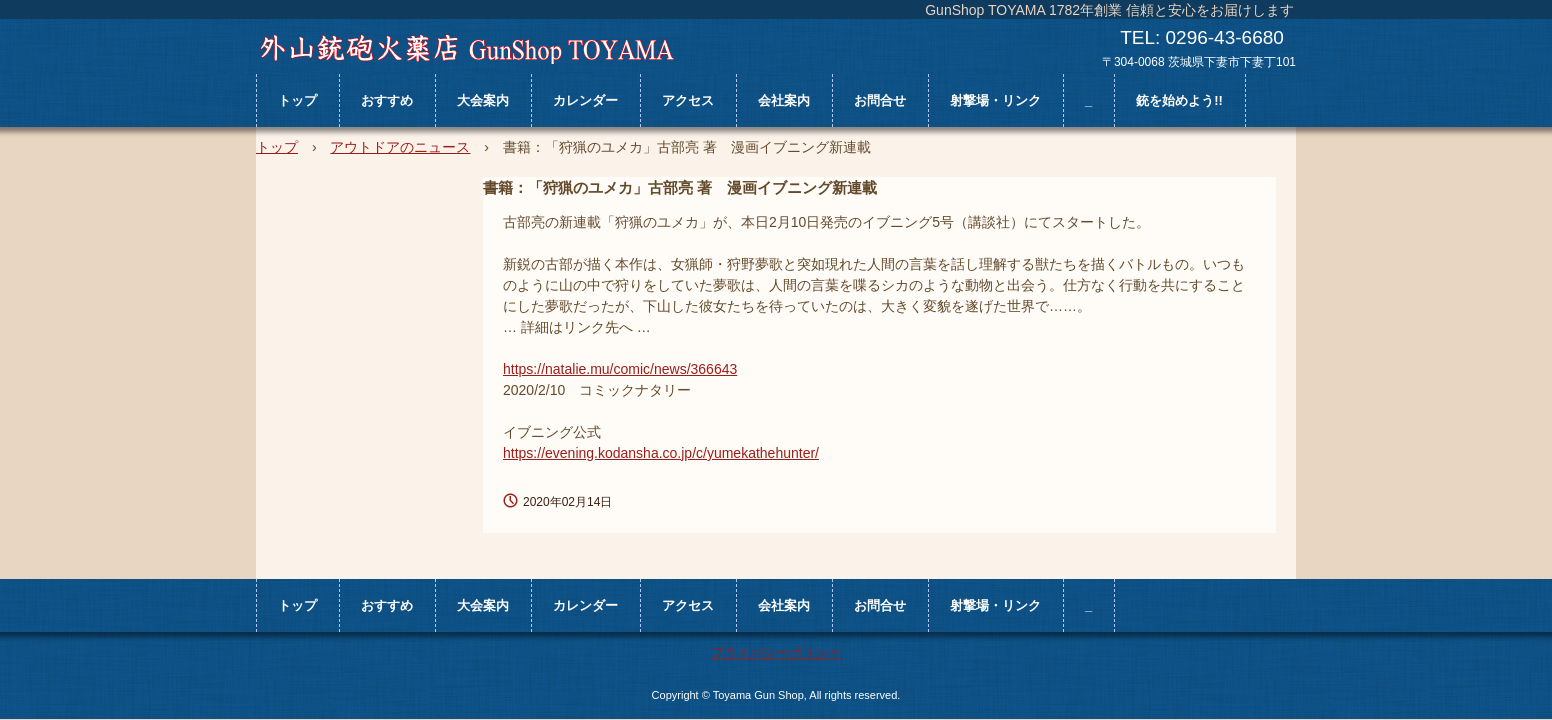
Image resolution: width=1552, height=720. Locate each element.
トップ (297, 100)
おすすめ (387, 100)
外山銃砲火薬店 (466, 49)
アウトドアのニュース (400, 147)
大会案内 (483, 100)
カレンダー (585, 100)
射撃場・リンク (995, 100)
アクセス (688, 100)
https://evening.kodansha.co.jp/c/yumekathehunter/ (661, 453)
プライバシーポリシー (776, 652)
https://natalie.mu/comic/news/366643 (620, 369)
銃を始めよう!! (1179, 100)
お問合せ (880, 100)
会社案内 (784, 100)
